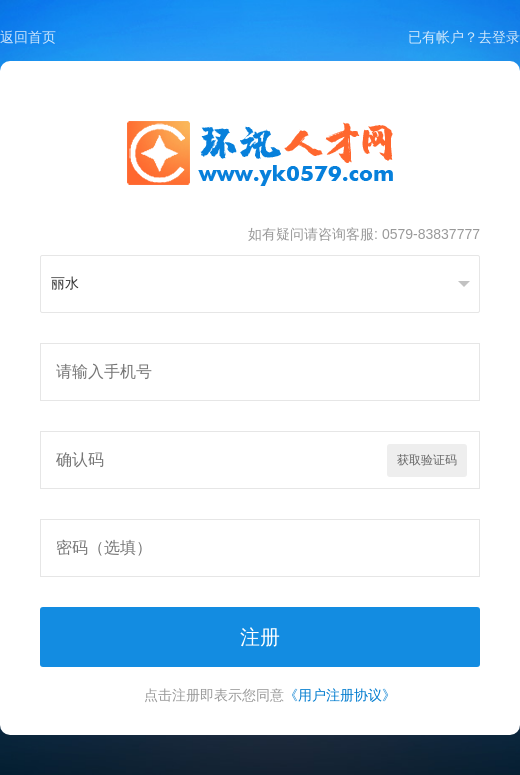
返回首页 (28, 37)
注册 (260, 637)
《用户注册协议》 (340, 695)
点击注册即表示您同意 (270, 695)
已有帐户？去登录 (464, 37)
